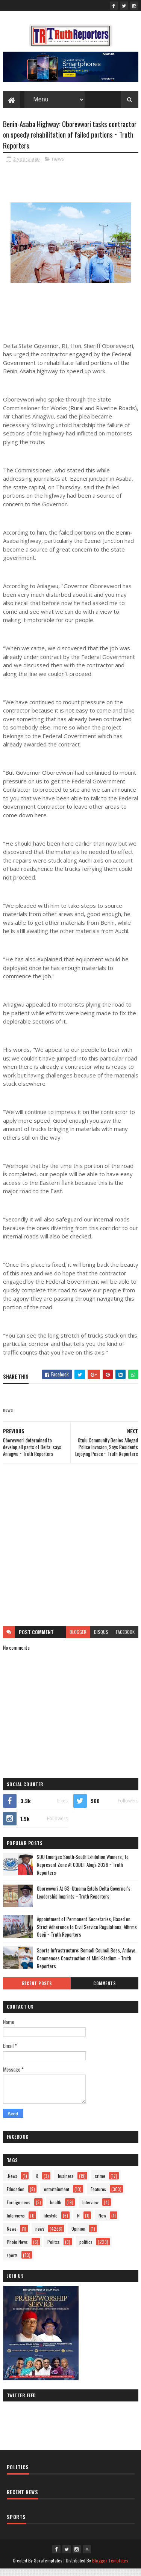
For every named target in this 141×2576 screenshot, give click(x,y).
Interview (90, 2209)
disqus (101, 1639)
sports (12, 2262)
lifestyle (51, 2222)
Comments (104, 1991)
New (102, 2222)
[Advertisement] (70, 1552)
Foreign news (18, 2209)
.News (12, 2183)
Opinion (78, 2236)
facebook (125, 1639)
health (55, 2209)
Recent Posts (37, 1991)
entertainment (56, 2196)
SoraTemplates (48, 2567)
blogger (78, 1639)
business (66, 2183)
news (58, 165)
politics (85, 2249)
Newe (12, 2236)
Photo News (17, 2249)
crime (100, 2183)
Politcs (53, 2249)
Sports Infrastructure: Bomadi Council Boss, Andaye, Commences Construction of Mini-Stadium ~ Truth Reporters (86, 1965)
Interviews (16, 2222)
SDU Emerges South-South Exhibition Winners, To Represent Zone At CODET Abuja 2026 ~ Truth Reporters (83, 1871)
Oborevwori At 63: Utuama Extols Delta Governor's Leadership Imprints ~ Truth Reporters (83, 1899)
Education (15, 2196)
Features (98, 2196)
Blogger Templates (110, 2567)
